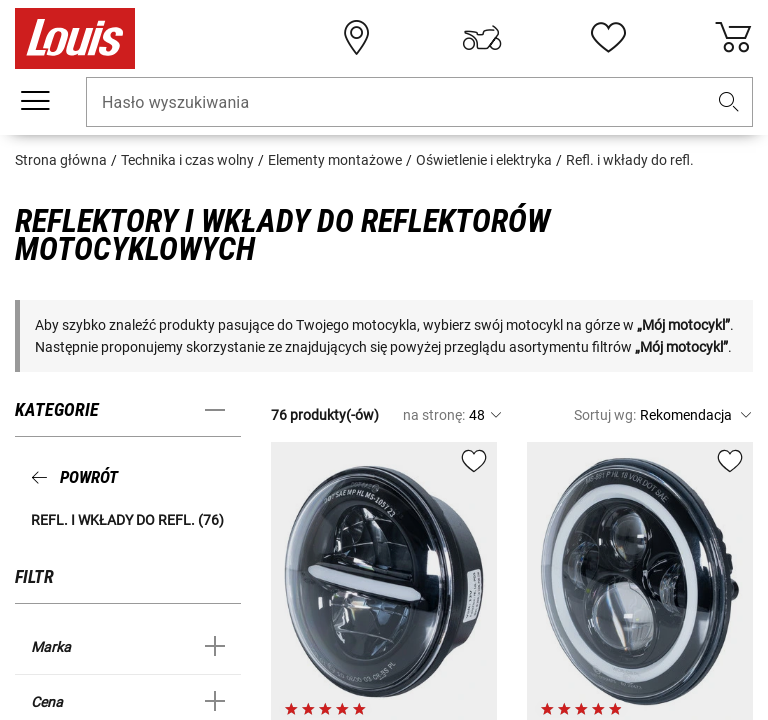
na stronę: (434, 415)
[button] (729, 102)
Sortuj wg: (605, 415)
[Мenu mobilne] (35, 101)
